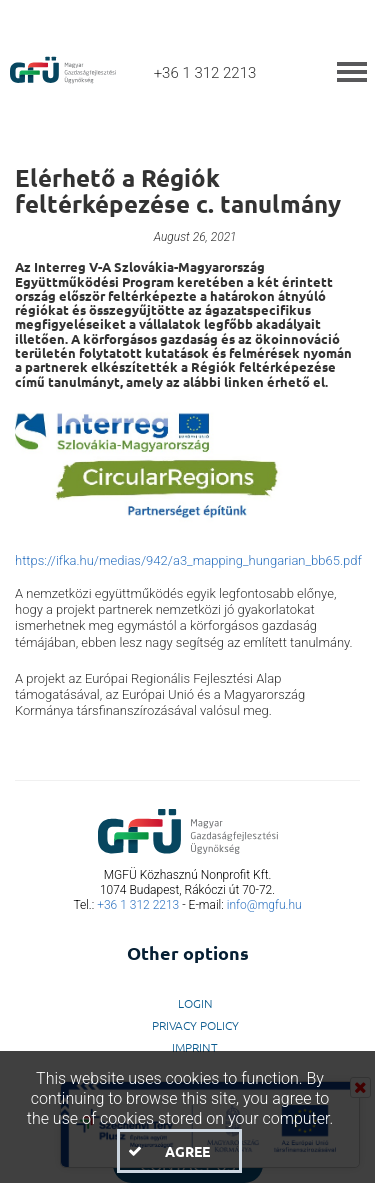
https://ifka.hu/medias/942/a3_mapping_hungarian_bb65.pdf (188, 560)
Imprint (195, 1047)
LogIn (195, 1003)
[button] (179, 1151)
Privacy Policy (195, 1025)
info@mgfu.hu (264, 905)
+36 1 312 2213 (138, 905)
